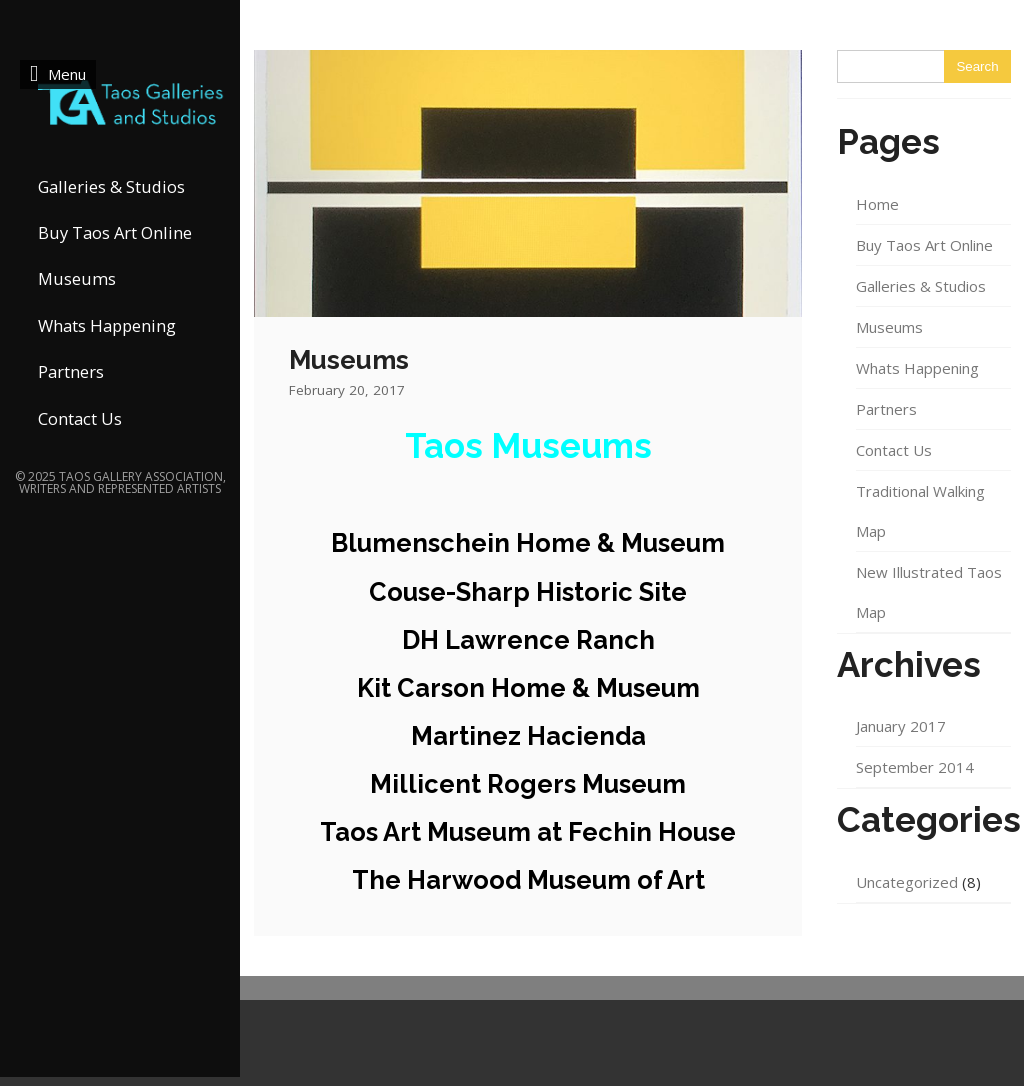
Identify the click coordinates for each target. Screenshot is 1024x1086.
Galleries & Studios (111, 186)
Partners (71, 371)
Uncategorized (907, 882)
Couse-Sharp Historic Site (528, 592)
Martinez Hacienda (528, 736)
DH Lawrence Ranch (528, 640)
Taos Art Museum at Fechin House (528, 832)
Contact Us (80, 418)
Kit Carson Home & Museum (528, 688)
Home (877, 204)
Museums (77, 278)
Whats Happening (107, 325)
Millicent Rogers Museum (528, 784)
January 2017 (901, 726)
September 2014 (915, 767)
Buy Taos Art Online (115, 232)
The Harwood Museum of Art (528, 880)
